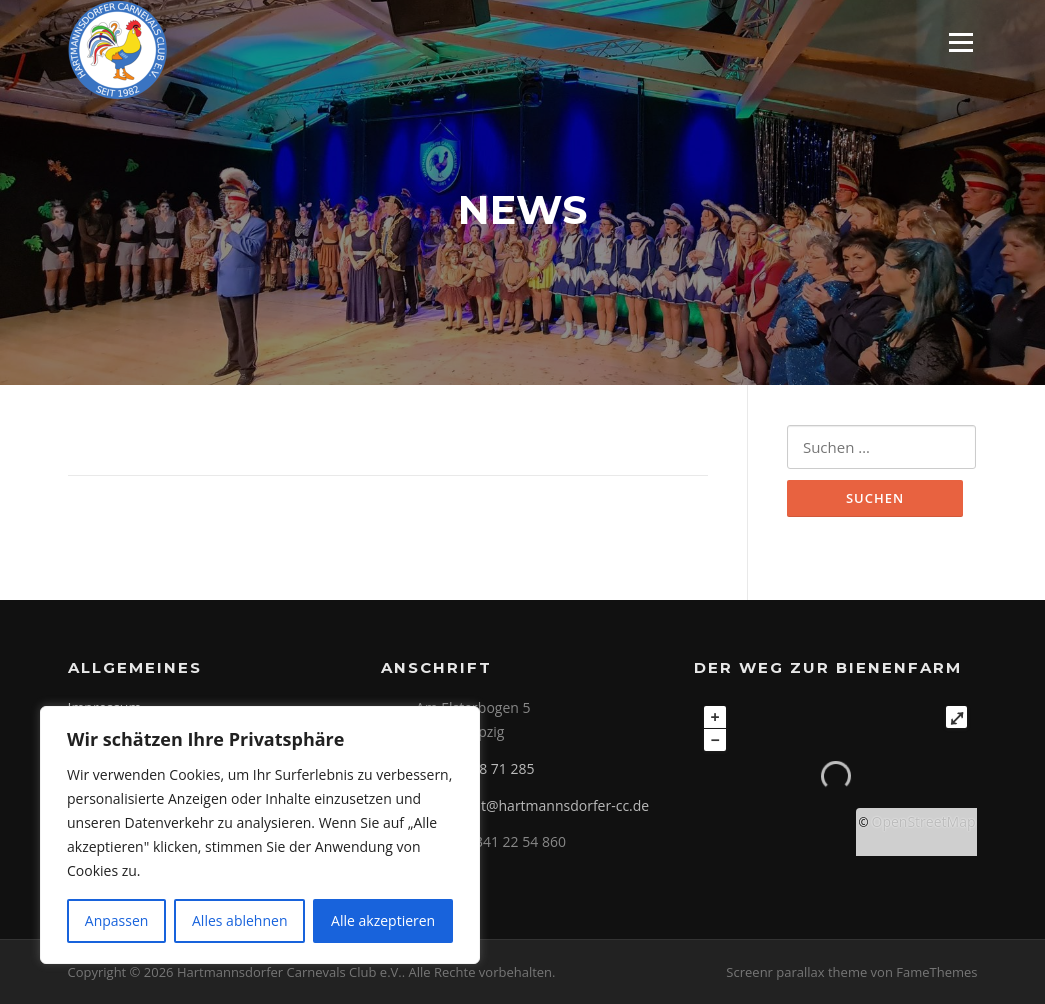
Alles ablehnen (239, 920)
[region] (260, 835)
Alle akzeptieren (383, 920)
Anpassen (117, 920)
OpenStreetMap (924, 821)
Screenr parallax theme (796, 972)
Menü (960, 42)
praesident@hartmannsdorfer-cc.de (532, 805)
